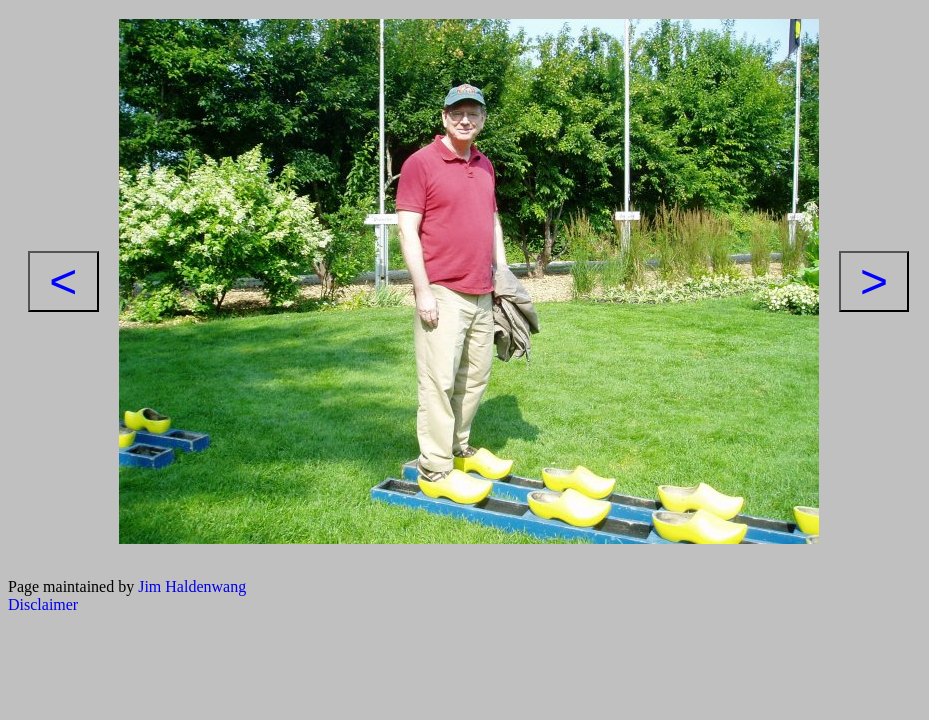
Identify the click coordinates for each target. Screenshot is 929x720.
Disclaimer (43, 604)
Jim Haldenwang (192, 586)
